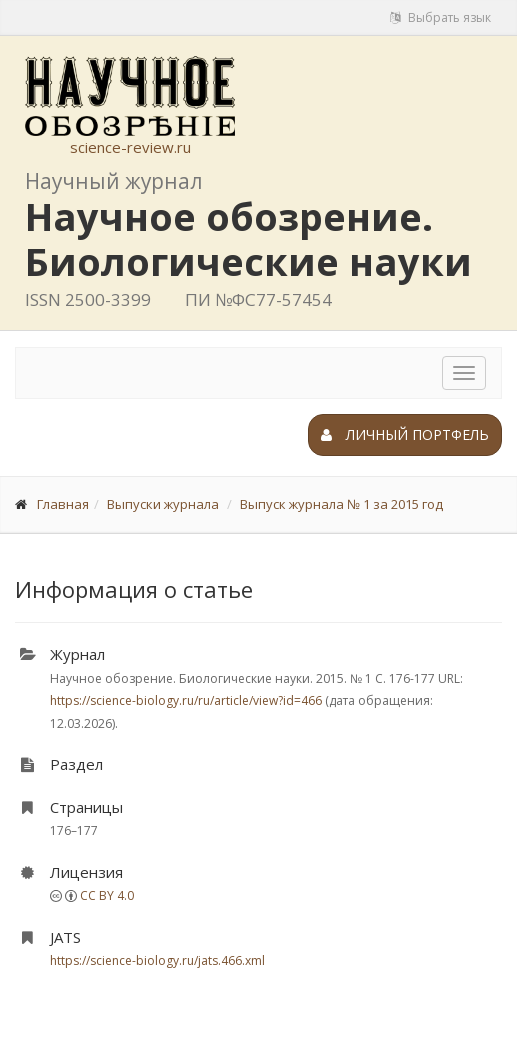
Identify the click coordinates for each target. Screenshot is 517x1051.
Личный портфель (405, 434)
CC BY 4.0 (107, 895)
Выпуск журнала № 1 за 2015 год (341, 504)
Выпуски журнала (163, 504)
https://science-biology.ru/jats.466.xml (157, 960)
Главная (63, 504)
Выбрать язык (440, 17)
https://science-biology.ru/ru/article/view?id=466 (186, 700)
